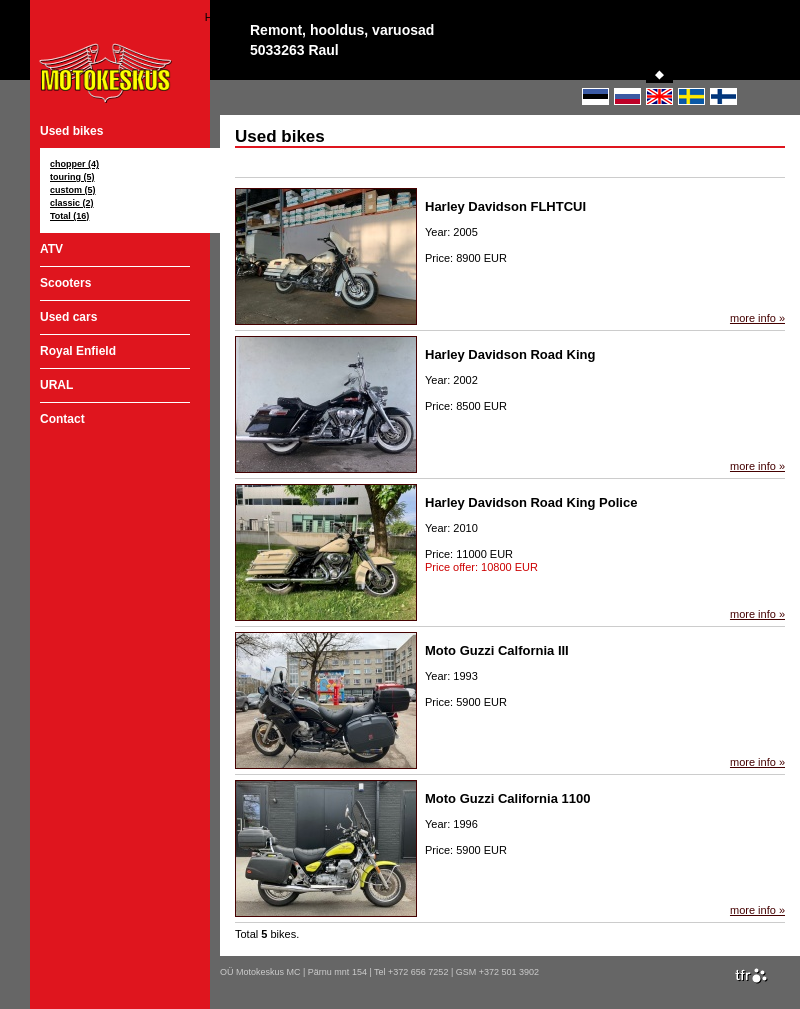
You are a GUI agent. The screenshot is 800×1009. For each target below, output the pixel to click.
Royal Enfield (78, 351)
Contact (62, 419)
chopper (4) (74, 164)
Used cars (68, 317)
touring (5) (72, 177)
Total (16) (69, 216)
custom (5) (73, 190)
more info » (757, 318)
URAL (56, 385)
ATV (51, 249)
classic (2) (72, 203)
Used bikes (71, 131)
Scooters (65, 283)
